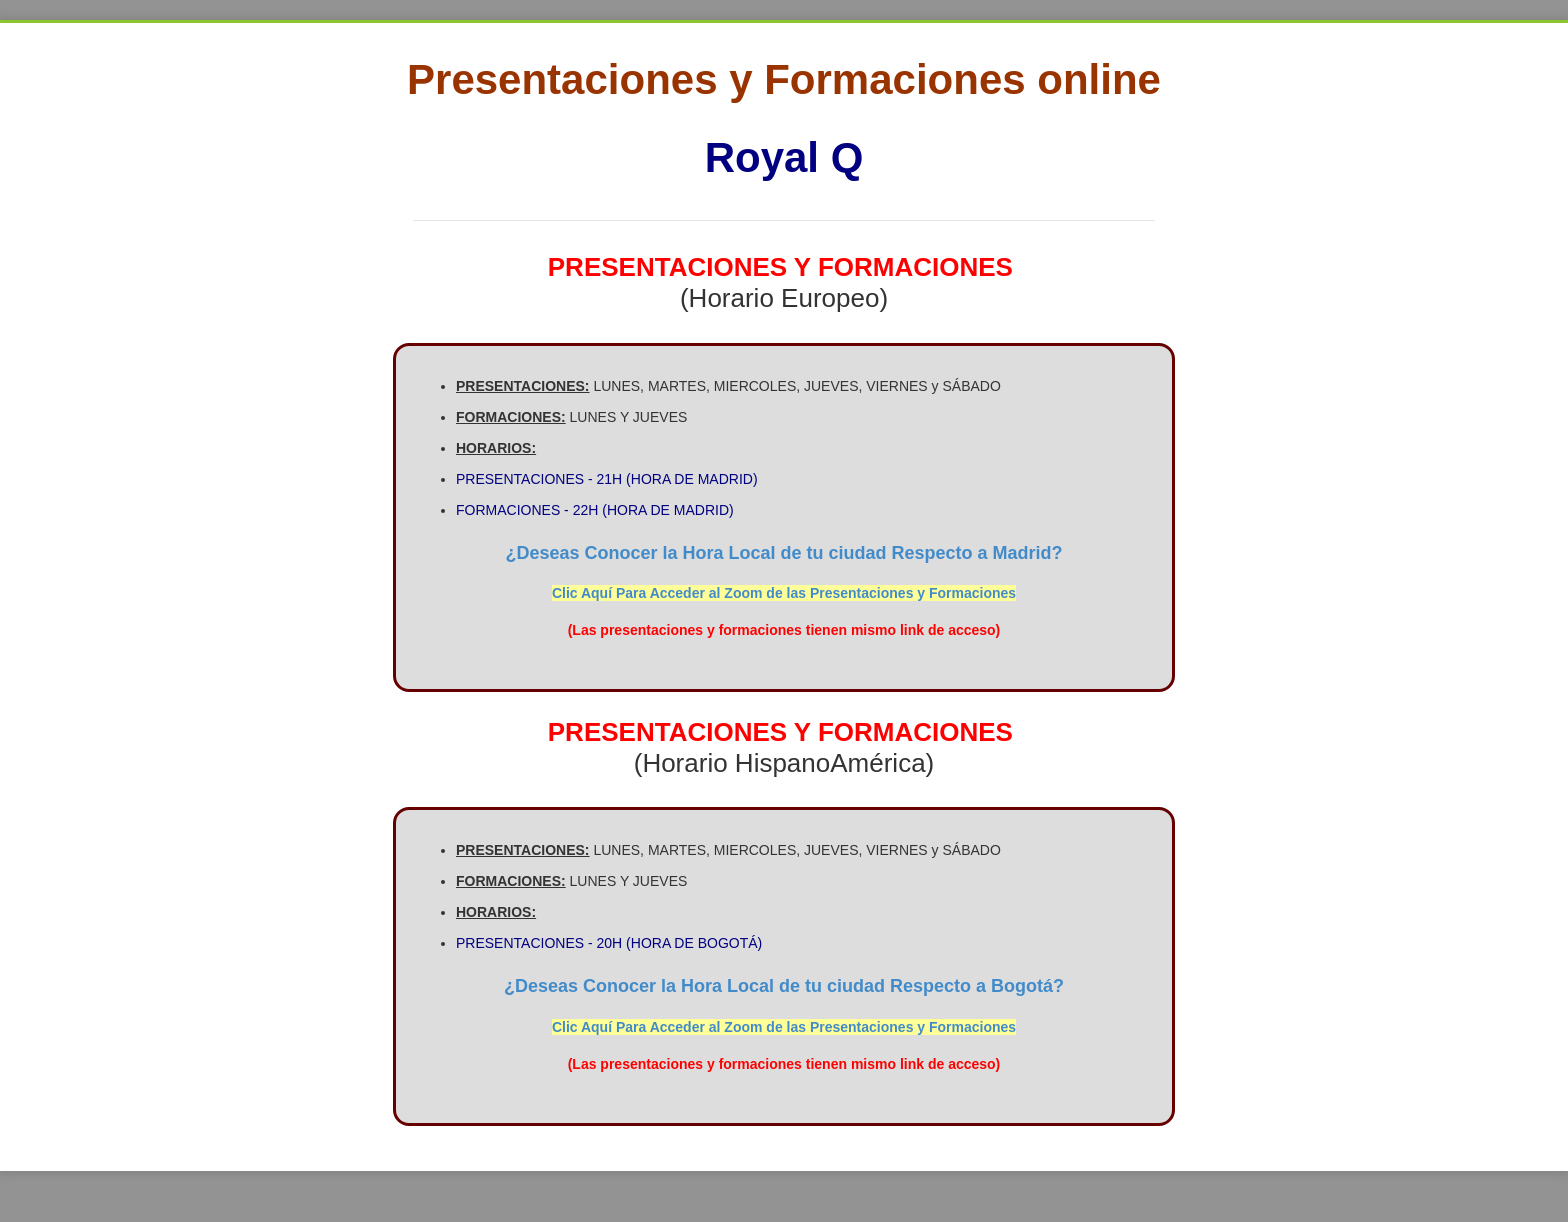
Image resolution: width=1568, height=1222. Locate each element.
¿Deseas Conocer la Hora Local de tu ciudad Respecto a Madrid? (783, 553)
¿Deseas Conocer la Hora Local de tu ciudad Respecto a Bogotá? (784, 986)
